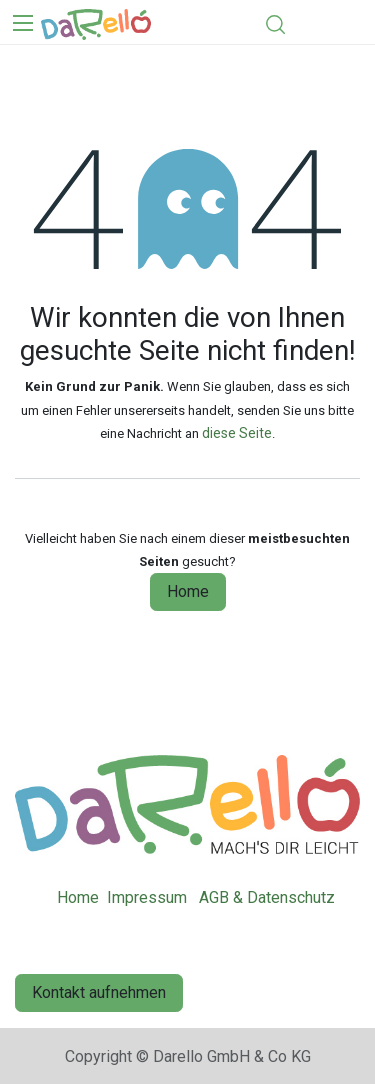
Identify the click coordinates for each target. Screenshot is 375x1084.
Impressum (147, 897)
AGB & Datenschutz (267, 897)
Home (188, 591)
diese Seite (237, 433)
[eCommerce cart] (311, 24)
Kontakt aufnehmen (99, 992)
